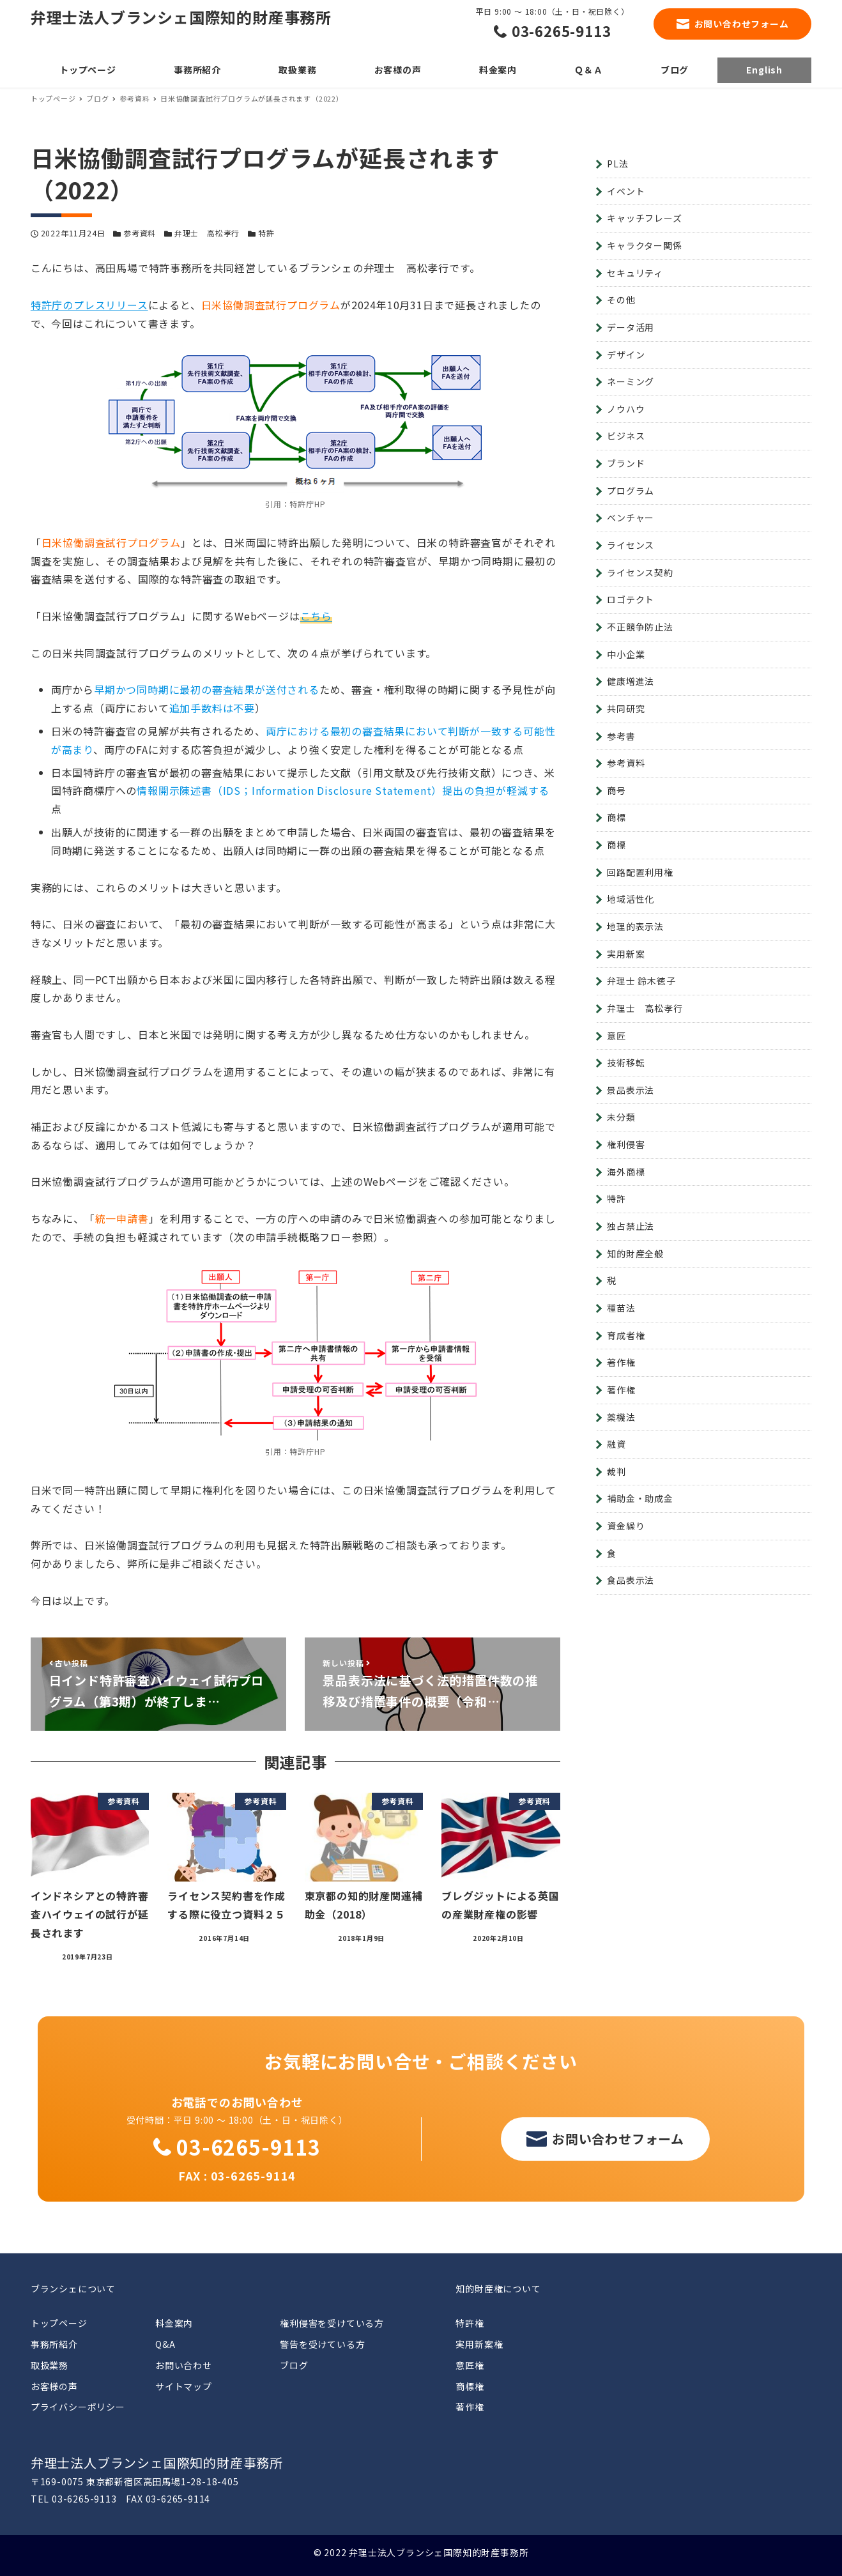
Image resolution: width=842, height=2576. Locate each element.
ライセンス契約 (640, 572)
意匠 (616, 1035)
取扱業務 (49, 2365)
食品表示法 (630, 1580)
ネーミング (630, 381)
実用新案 (626, 953)
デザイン (626, 354)
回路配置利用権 (640, 872)
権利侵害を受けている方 (332, 2323)
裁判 (616, 1471)
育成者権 (626, 1335)
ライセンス (630, 545)
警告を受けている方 (322, 2344)
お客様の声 (54, 2386)
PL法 (617, 163)
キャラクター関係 (644, 245)
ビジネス (626, 435)
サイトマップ (183, 2386)
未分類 (621, 1116)
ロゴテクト (630, 599)
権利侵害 (626, 1144)
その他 (621, 299)
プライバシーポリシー (78, 2406)
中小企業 (626, 654)
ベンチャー (630, 517)
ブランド (626, 463)
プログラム (630, 490)
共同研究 (626, 708)
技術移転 (626, 1062)
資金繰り (626, 1525)
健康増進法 (630, 681)
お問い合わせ (183, 2365)
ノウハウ (626, 408)
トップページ (59, 2323)
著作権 (621, 1362)
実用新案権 (479, 2344)
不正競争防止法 (640, 626)
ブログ (294, 2365)
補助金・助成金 (640, 1498)
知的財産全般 (635, 1253)
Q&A (165, 2344)
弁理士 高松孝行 (207, 232)
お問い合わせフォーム (741, 23)
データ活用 (630, 327)
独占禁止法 (630, 1226)
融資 (616, 1444)
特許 (266, 232)
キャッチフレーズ (644, 217)
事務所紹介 (54, 2344)
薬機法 (621, 1417)
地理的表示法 (635, 926)
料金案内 (174, 2323)
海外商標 (626, 1171)
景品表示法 (630, 1090)
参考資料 (139, 232)
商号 (616, 790)
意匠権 (469, 2365)
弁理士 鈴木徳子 (641, 980)
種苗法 (621, 1307)
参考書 (621, 736)
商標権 (469, 2386)
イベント (626, 191)
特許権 (469, 2323)
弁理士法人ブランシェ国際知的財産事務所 (181, 17)
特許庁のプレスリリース (89, 304)
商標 (616, 817)
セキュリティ (635, 272)
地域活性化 (630, 899)
